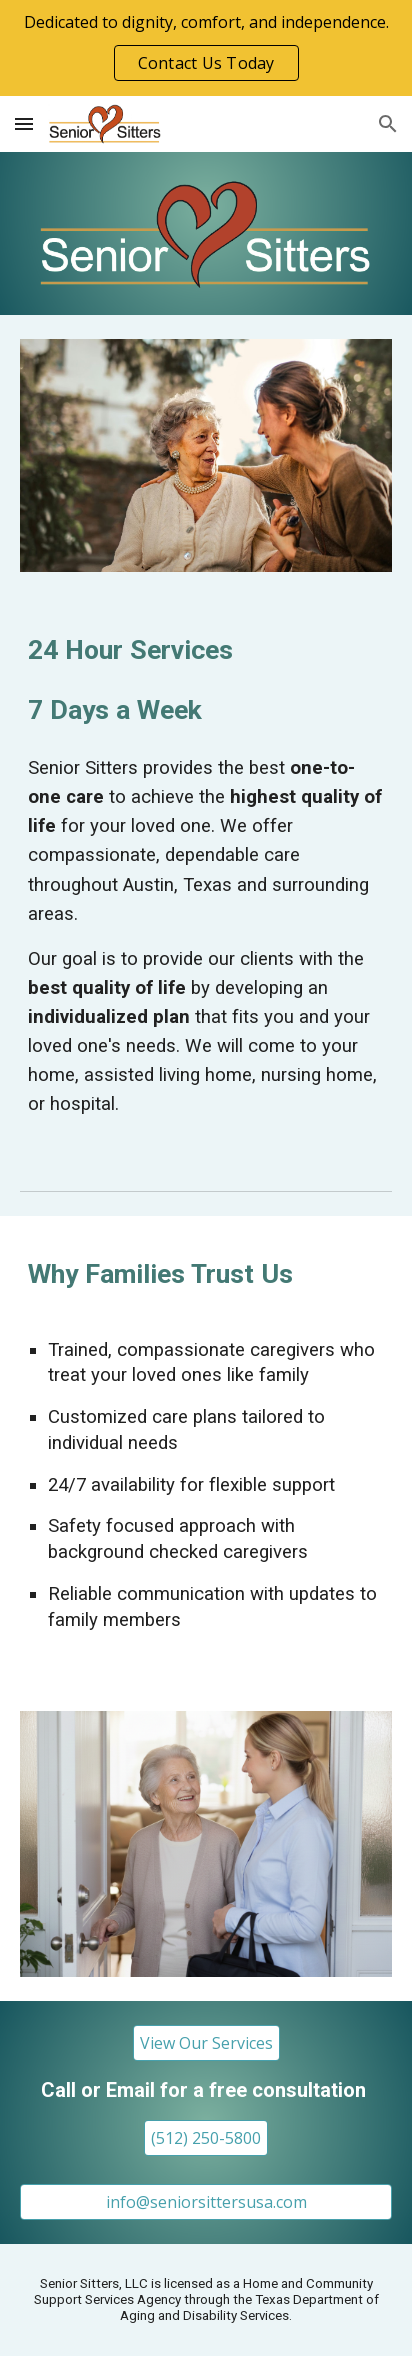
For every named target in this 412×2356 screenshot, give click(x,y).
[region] (206, 48)
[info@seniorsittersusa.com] (206, 2202)
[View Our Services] (206, 2043)
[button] (24, 123)
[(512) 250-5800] (206, 2138)
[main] (206, 680)
